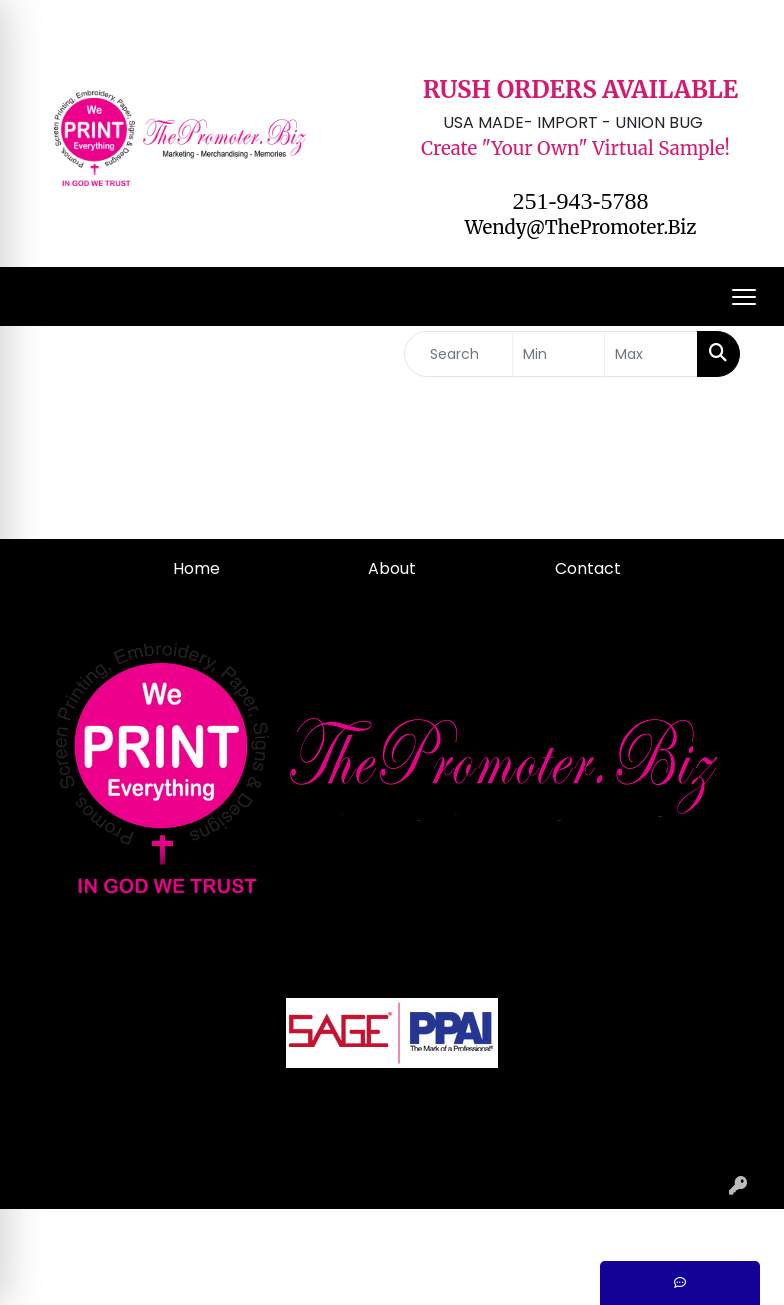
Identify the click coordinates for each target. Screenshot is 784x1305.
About (392, 568)
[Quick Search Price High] (651, 354)
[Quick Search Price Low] (559, 354)
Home (196, 568)
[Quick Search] (458, 354)
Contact (588, 568)
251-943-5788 (581, 201)
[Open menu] (744, 297)
